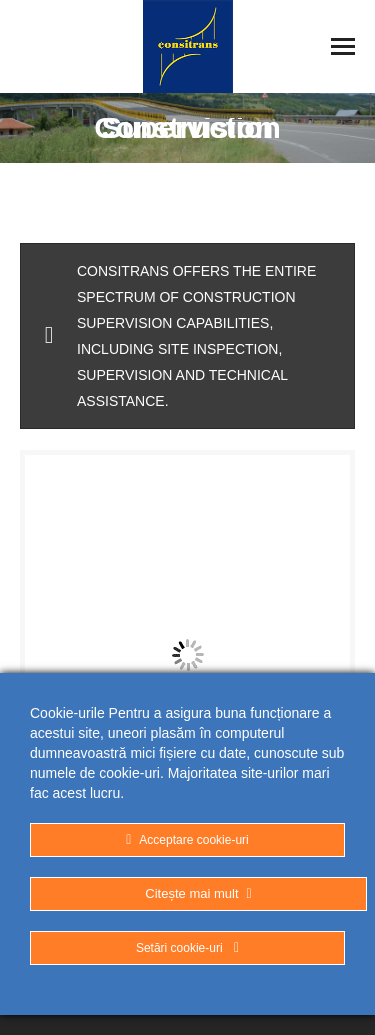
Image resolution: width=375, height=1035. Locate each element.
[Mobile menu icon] (343, 46)
